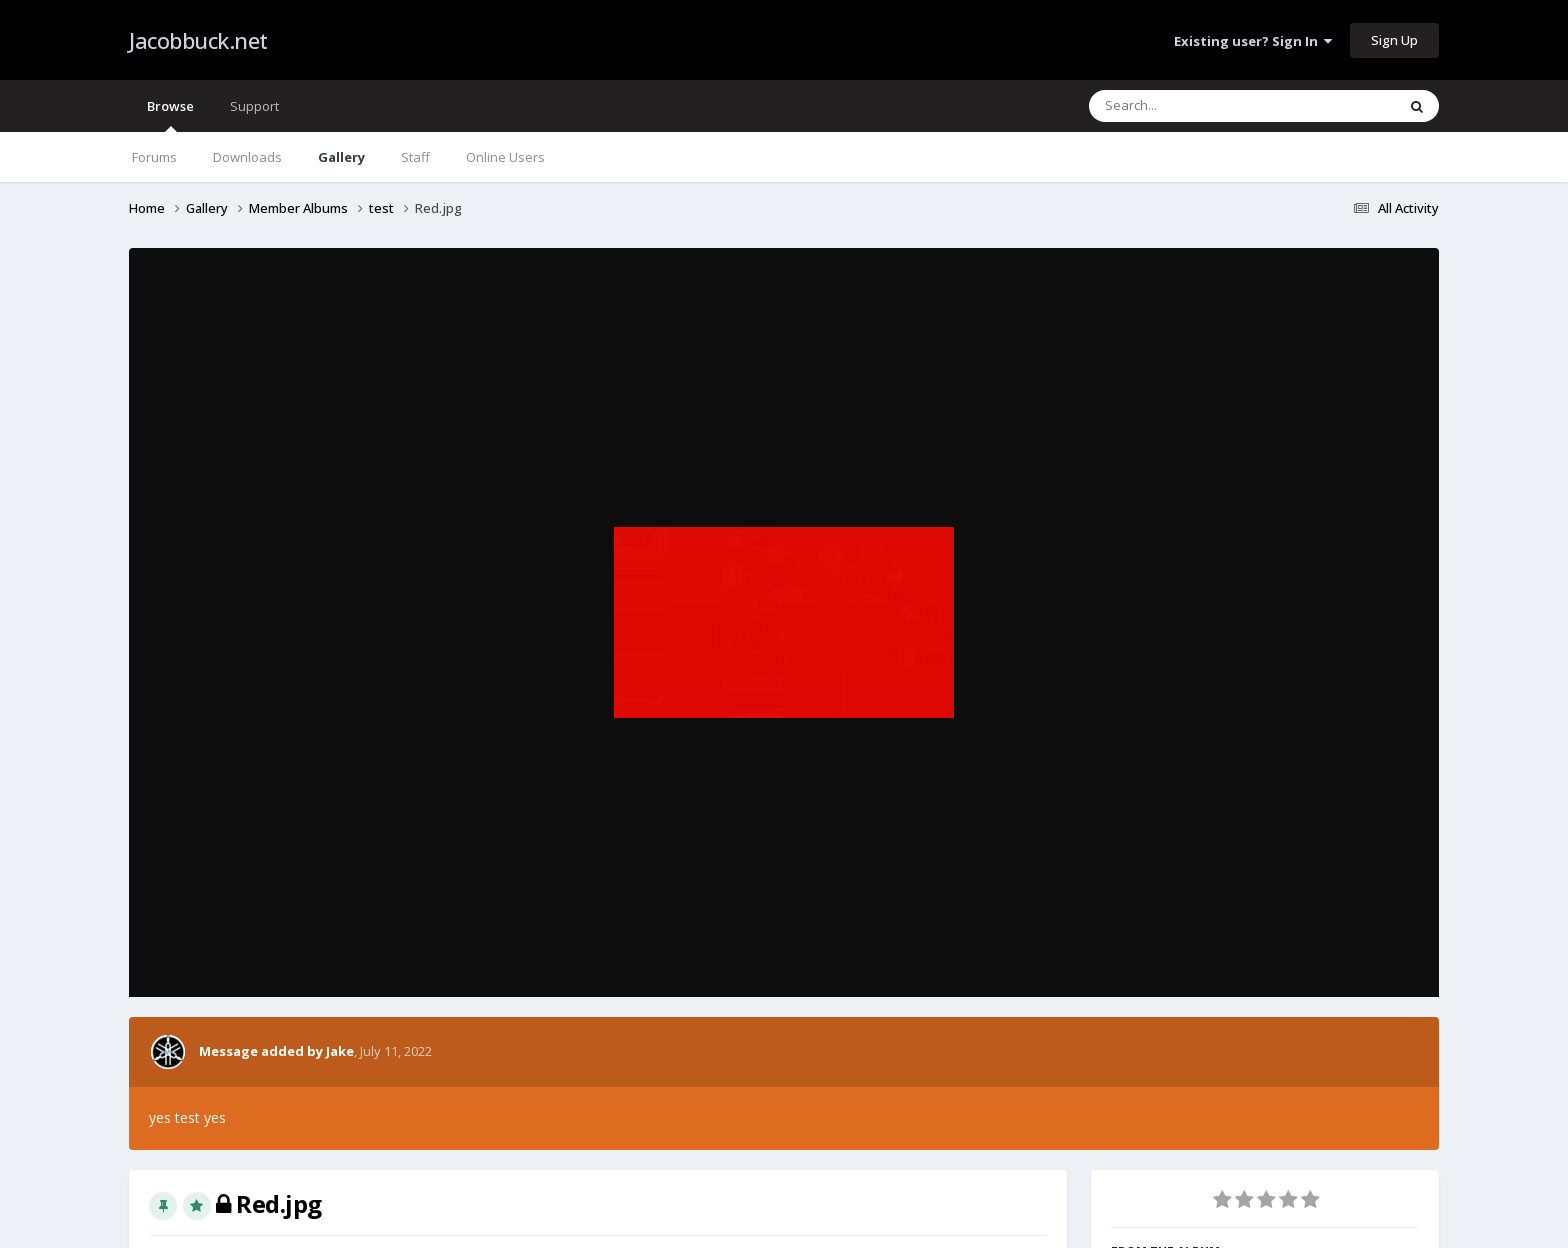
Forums (154, 157)
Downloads (247, 157)
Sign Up (1394, 40)
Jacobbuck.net (198, 40)
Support (254, 106)
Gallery (341, 157)
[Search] (1190, 106)
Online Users (505, 157)
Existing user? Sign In (1253, 41)
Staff (415, 157)
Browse (170, 114)
